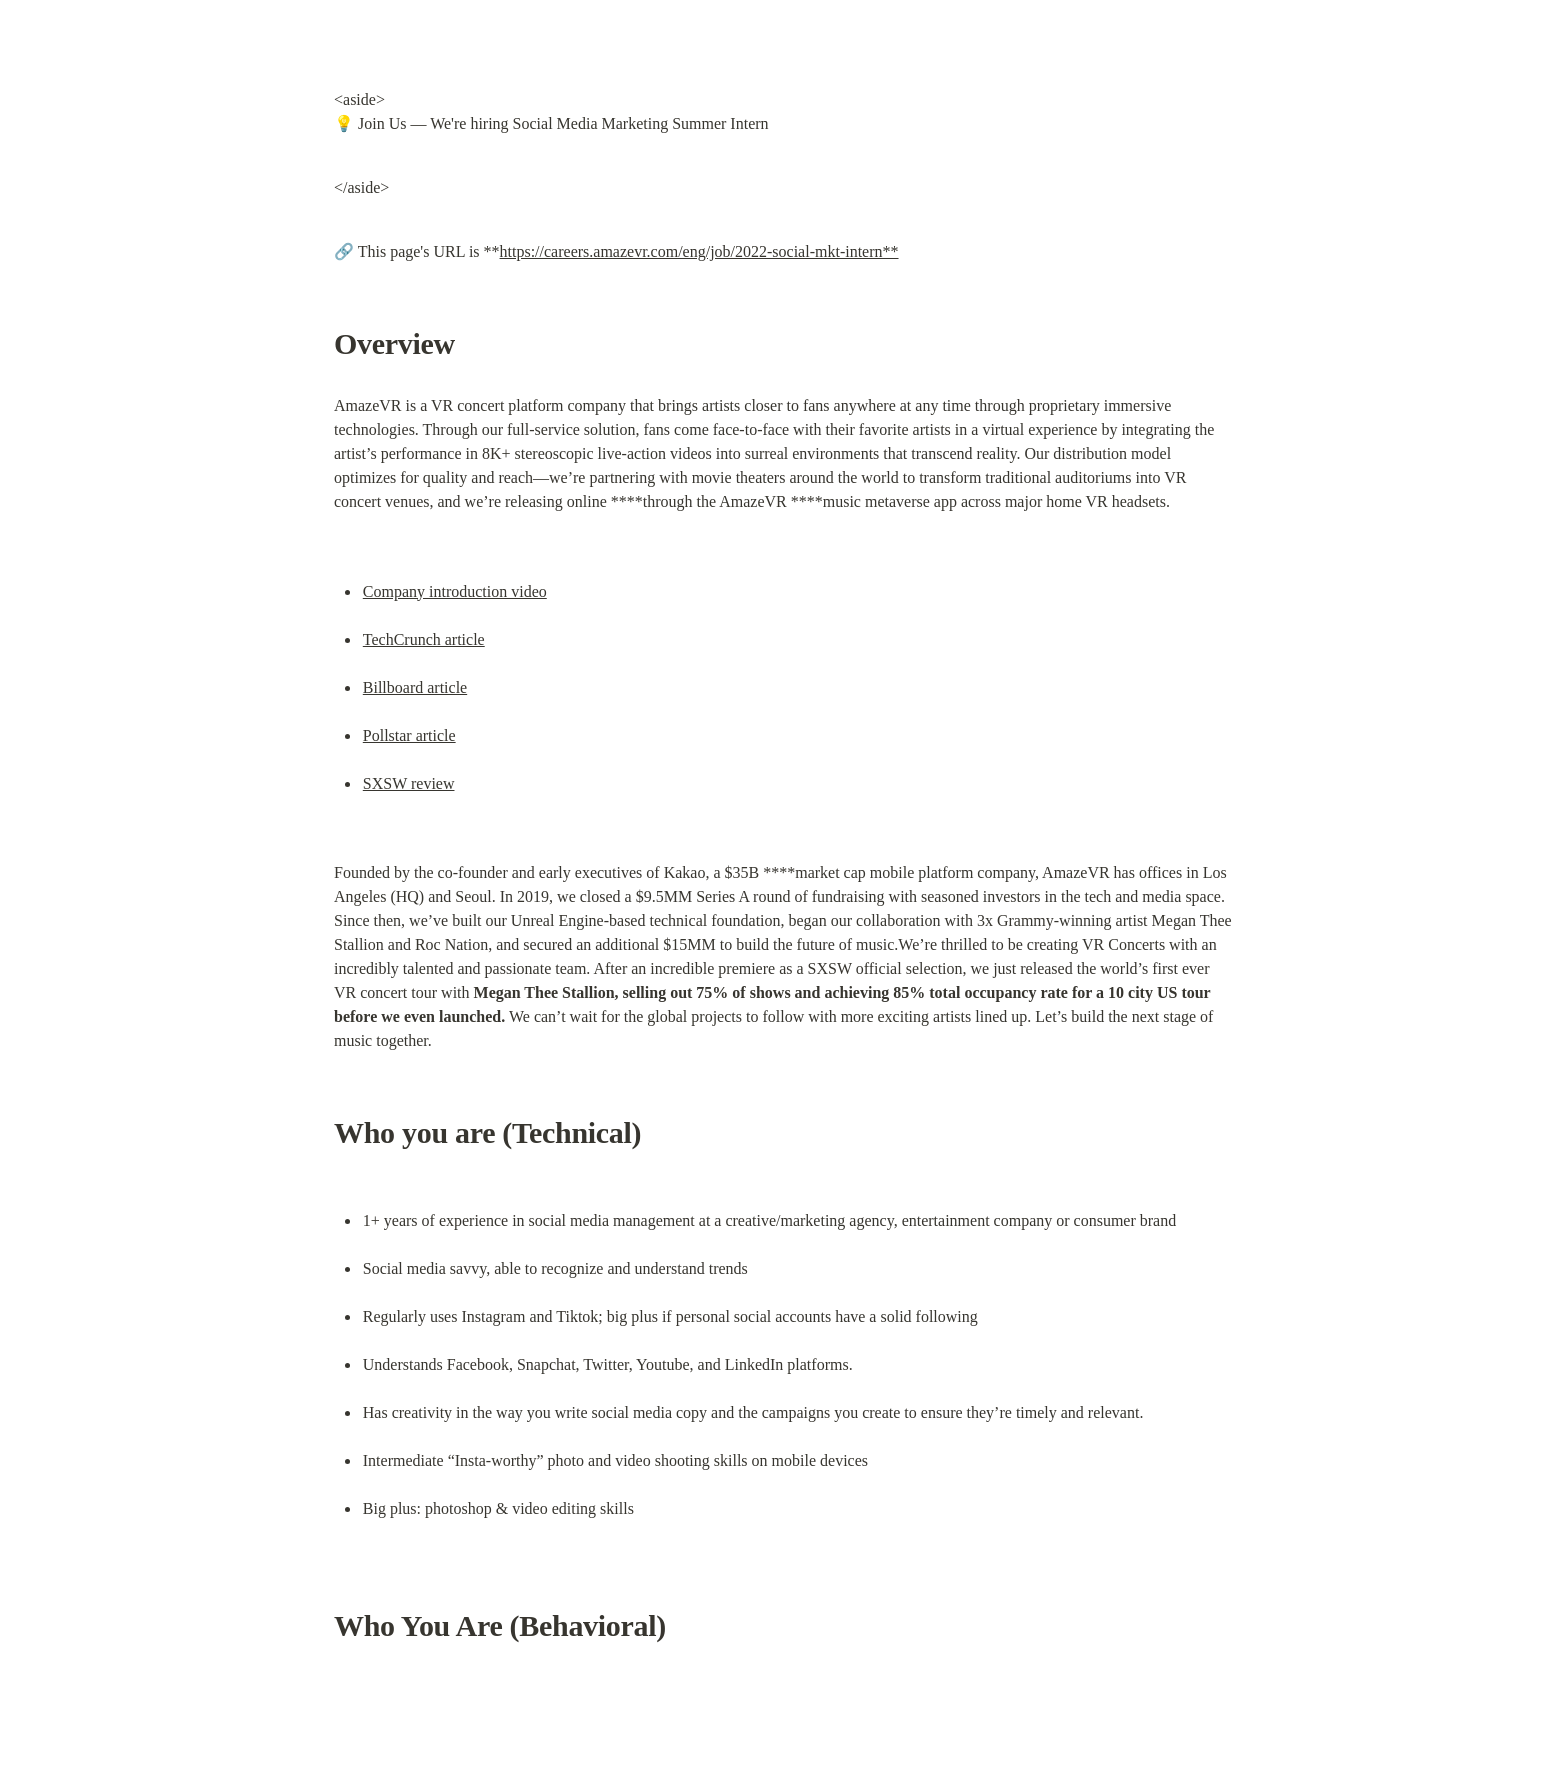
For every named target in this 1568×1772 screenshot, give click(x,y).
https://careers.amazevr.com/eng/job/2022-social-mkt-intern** (699, 251)
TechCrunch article (424, 639)
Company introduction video (455, 591)
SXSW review (409, 783)
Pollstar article (409, 735)
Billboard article (415, 687)
